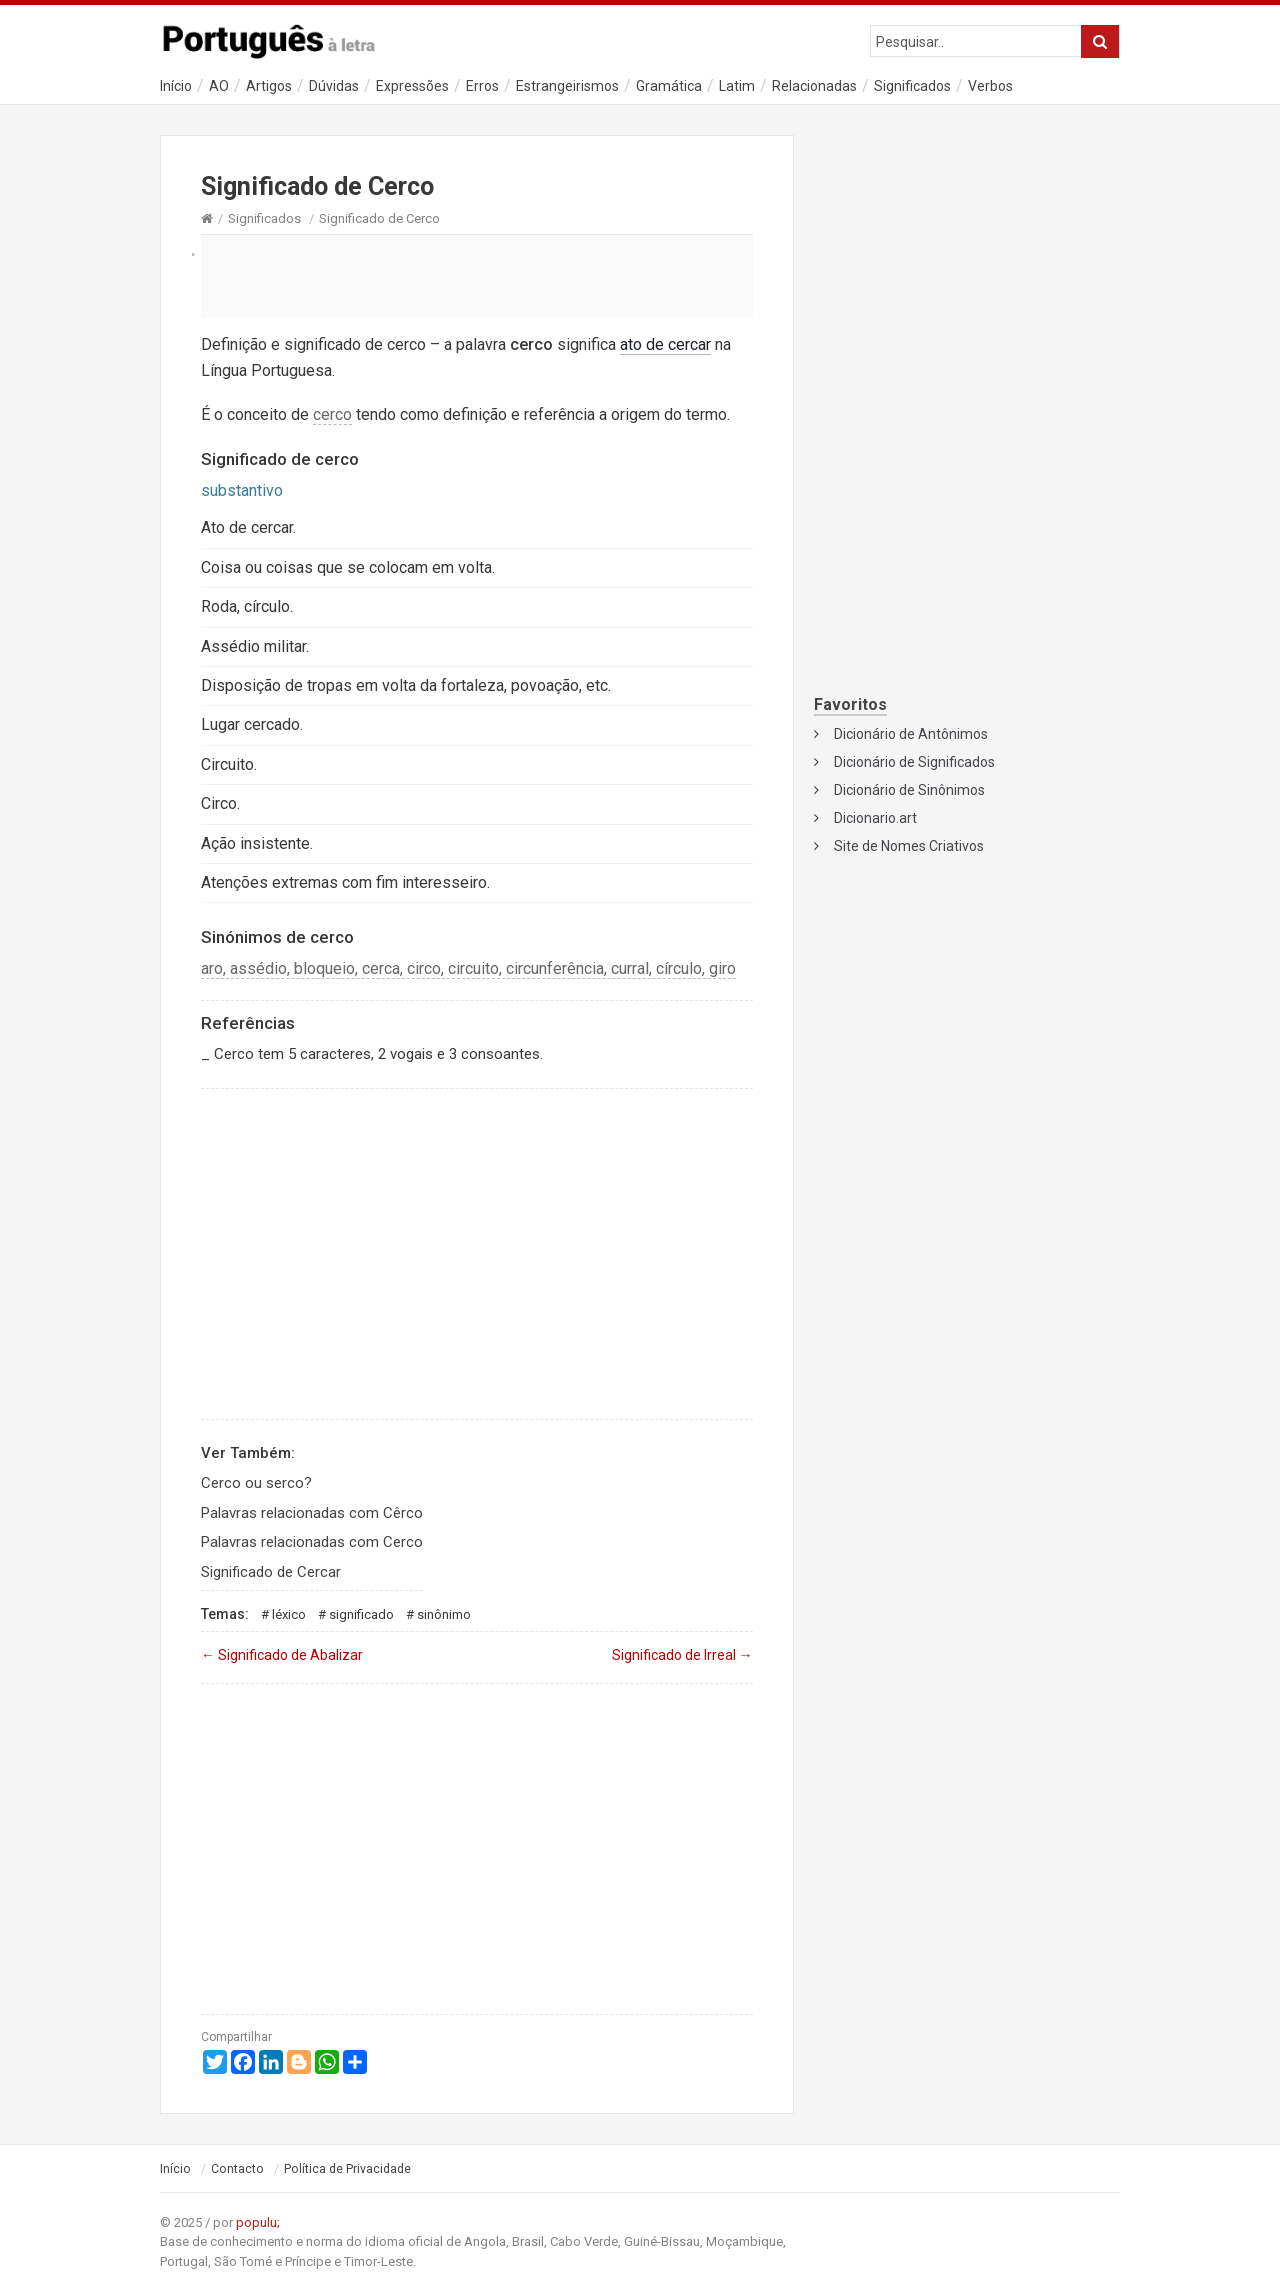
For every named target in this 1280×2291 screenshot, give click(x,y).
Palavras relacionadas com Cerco (312, 1542)
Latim (737, 86)
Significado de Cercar (271, 1572)
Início (176, 86)
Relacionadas (814, 86)
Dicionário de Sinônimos (909, 790)
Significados (912, 86)
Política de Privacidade (347, 2169)
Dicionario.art (875, 818)
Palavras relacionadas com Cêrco (312, 1513)
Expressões (412, 86)
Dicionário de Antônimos (911, 734)
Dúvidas (334, 86)
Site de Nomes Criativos (909, 846)
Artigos (269, 86)
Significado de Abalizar (282, 1655)
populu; (258, 2222)
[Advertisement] (477, 275)
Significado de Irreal (682, 1655)
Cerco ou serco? (256, 1483)
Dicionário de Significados (914, 762)
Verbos (990, 86)
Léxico (289, 1614)
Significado (361, 1614)
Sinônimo (444, 1614)
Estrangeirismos (567, 86)
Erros (482, 86)
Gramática (669, 86)
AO (219, 86)
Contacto (237, 2169)
